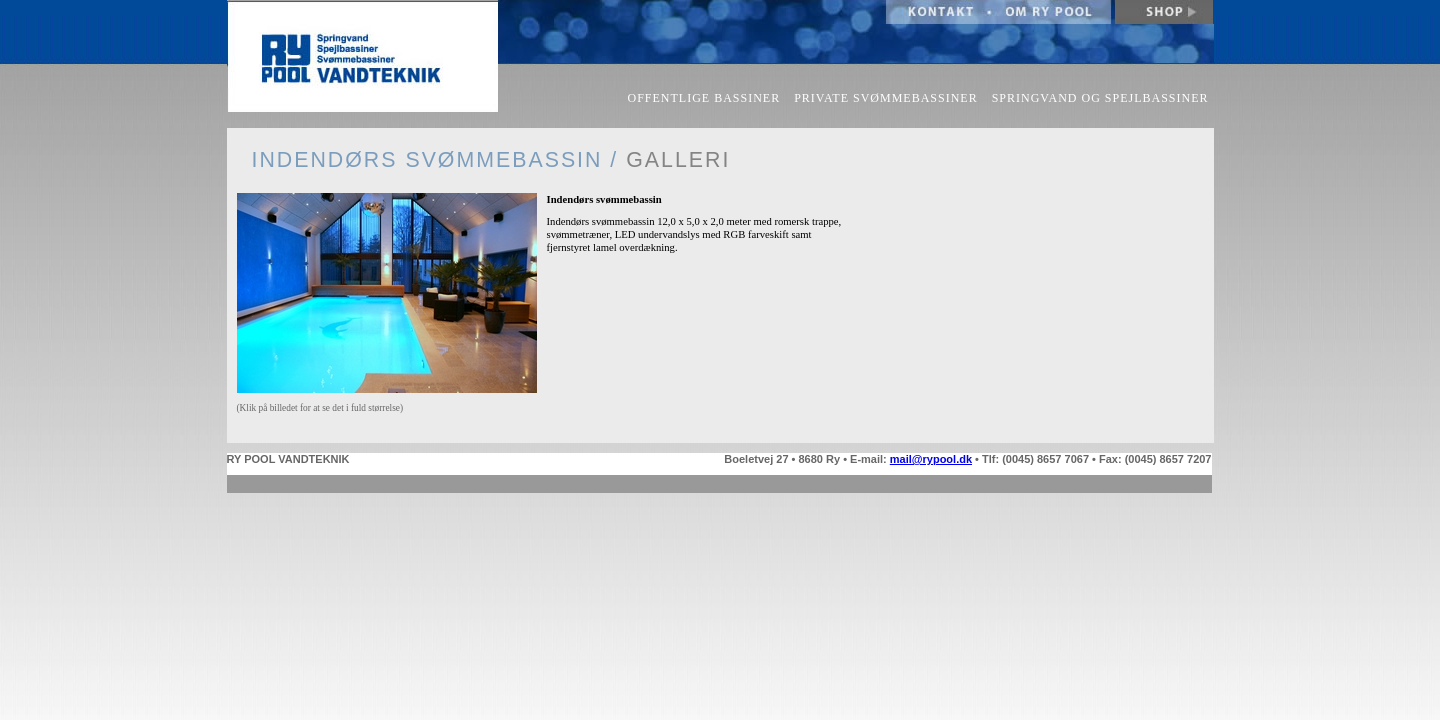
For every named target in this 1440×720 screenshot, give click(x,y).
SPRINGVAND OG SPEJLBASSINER (1100, 98)
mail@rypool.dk (931, 459)
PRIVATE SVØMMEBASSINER (885, 98)
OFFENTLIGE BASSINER (704, 98)
